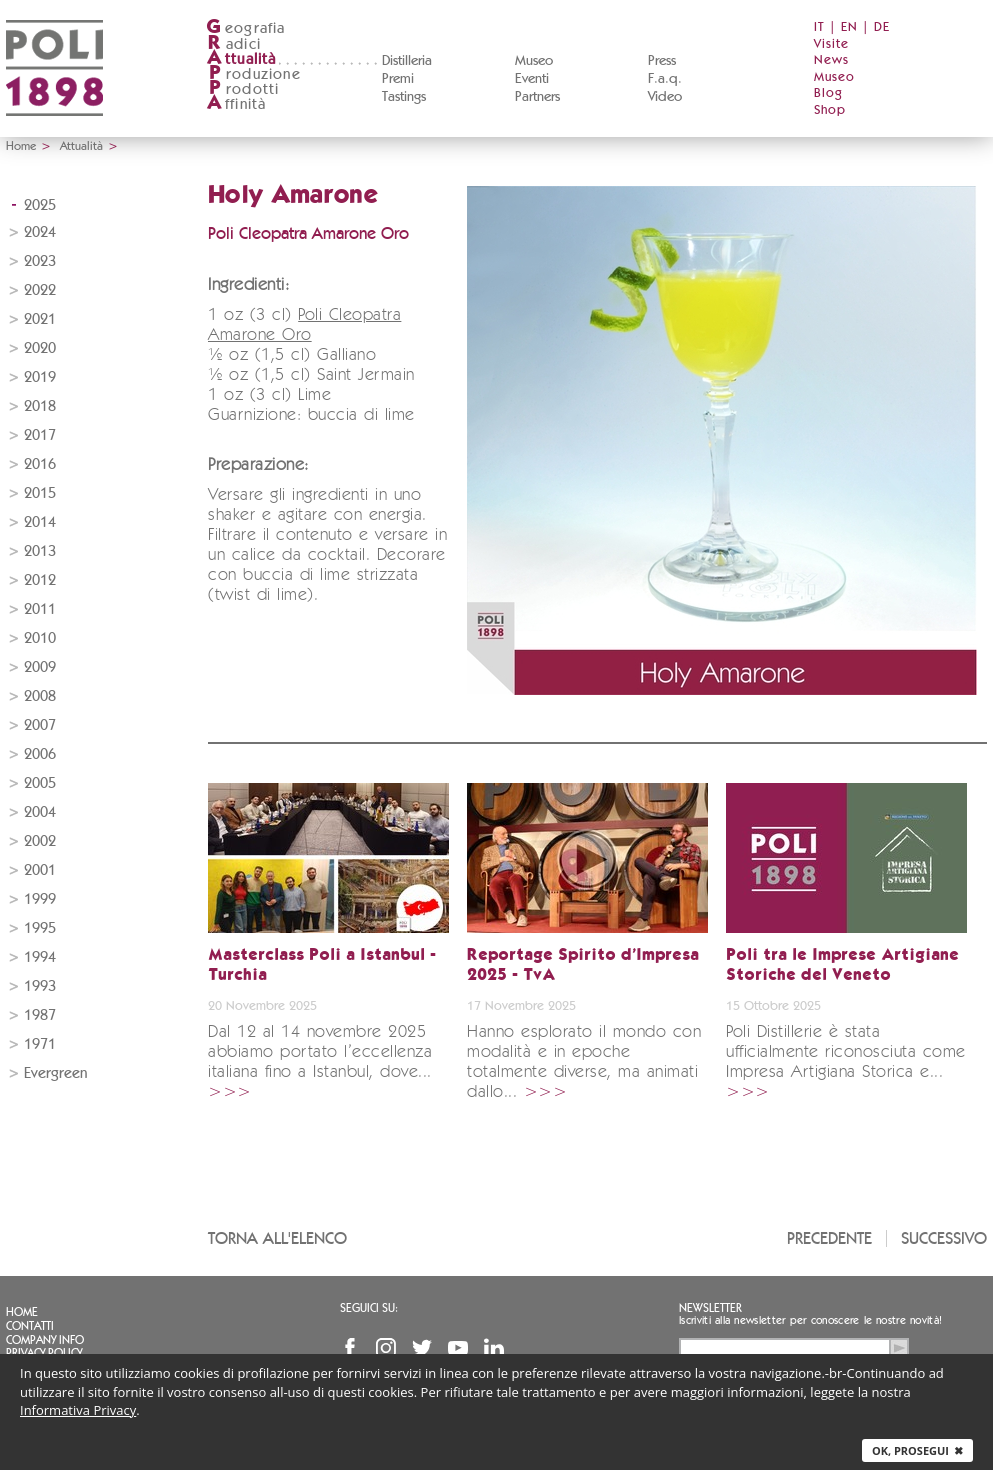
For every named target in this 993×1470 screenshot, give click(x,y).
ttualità (241, 59)
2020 (40, 348)
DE (882, 27)
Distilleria (407, 61)
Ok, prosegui (917, 1450)
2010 (40, 638)
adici (233, 44)
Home (21, 146)
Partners (537, 97)
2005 (40, 783)
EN (849, 27)
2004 (40, 812)
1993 (40, 986)
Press (662, 61)
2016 (40, 464)
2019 (40, 377)
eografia (246, 28)
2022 (40, 290)
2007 (40, 725)
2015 (40, 493)
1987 (40, 1015)
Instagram (386, 1348)
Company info (45, 1340)
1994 (40, 957)
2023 (40, 261)
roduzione (253, 74)
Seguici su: (369, 1308)
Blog (828, 93)
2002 (40, 841)
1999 (40, 899)
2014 (40, 522)
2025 (40, 205)
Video (665, 97)
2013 (40, 551)
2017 (40, 435)
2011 (40, 609)
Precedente (829, 1238)
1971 (40, 1044)
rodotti (242, 89)
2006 (40, 754)
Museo (534, 61)
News (831, 60)
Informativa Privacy (78, 1410)
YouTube (458, 1348)
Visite (831, 44)
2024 (40, 232)
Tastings (404, 97)
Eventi (532, 79)
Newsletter (710, 1308)
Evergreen (55, 1073)
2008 (40, 696)
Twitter (422, 1348)
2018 (40, 406)
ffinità (236, 104)
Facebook (350, 1348)
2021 (40, 319)
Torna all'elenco (277, 1238)
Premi (398, 79)
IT (819, 27)
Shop (830, 110)
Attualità (81, 146)
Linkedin (494, 1348)
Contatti (30, 1326)
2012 (40, 580)
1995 (40, 928)
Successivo (944, 1238)
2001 (40, 870)
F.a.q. (665, 79)
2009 (40, 667)
